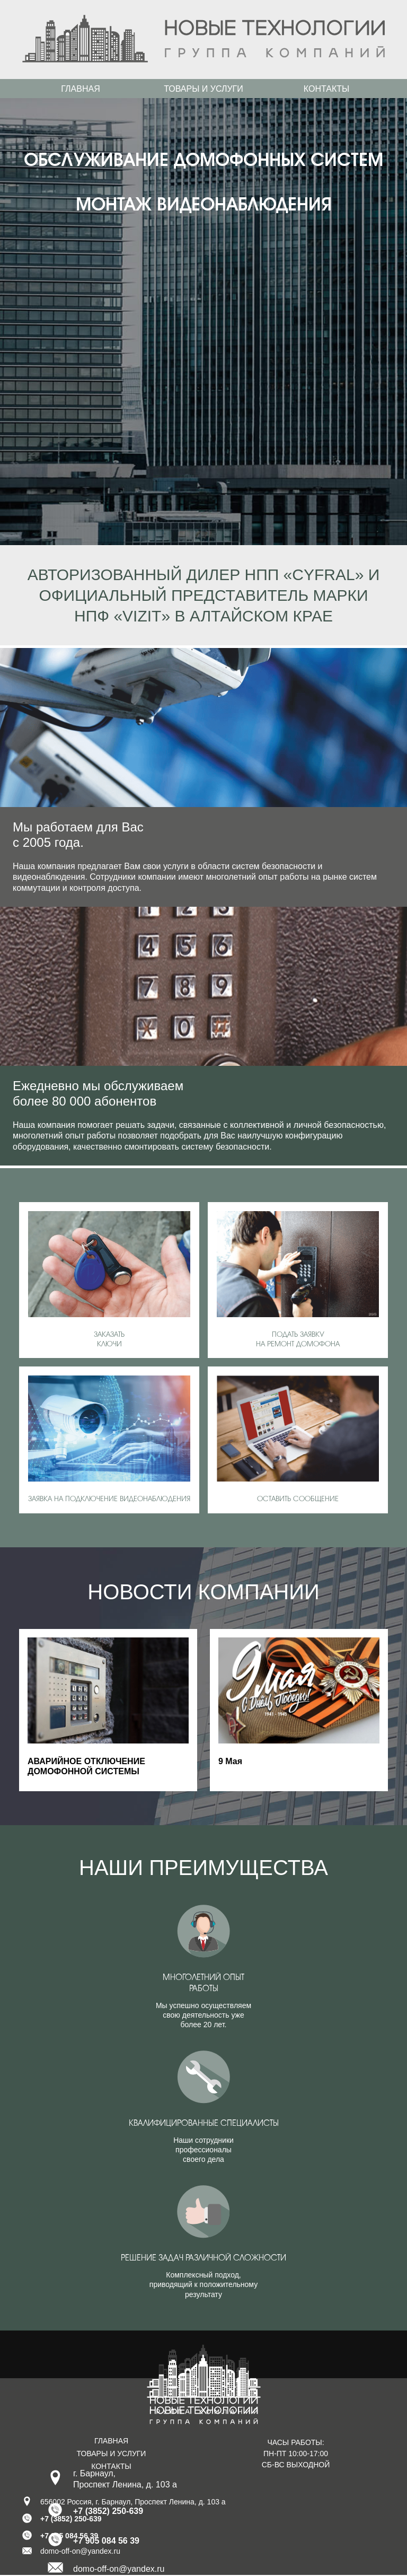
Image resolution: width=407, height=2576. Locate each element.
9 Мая (230, 1761)
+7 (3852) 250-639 (108, 2511)
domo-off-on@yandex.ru (118, 2568)
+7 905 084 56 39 (106, 2540)
